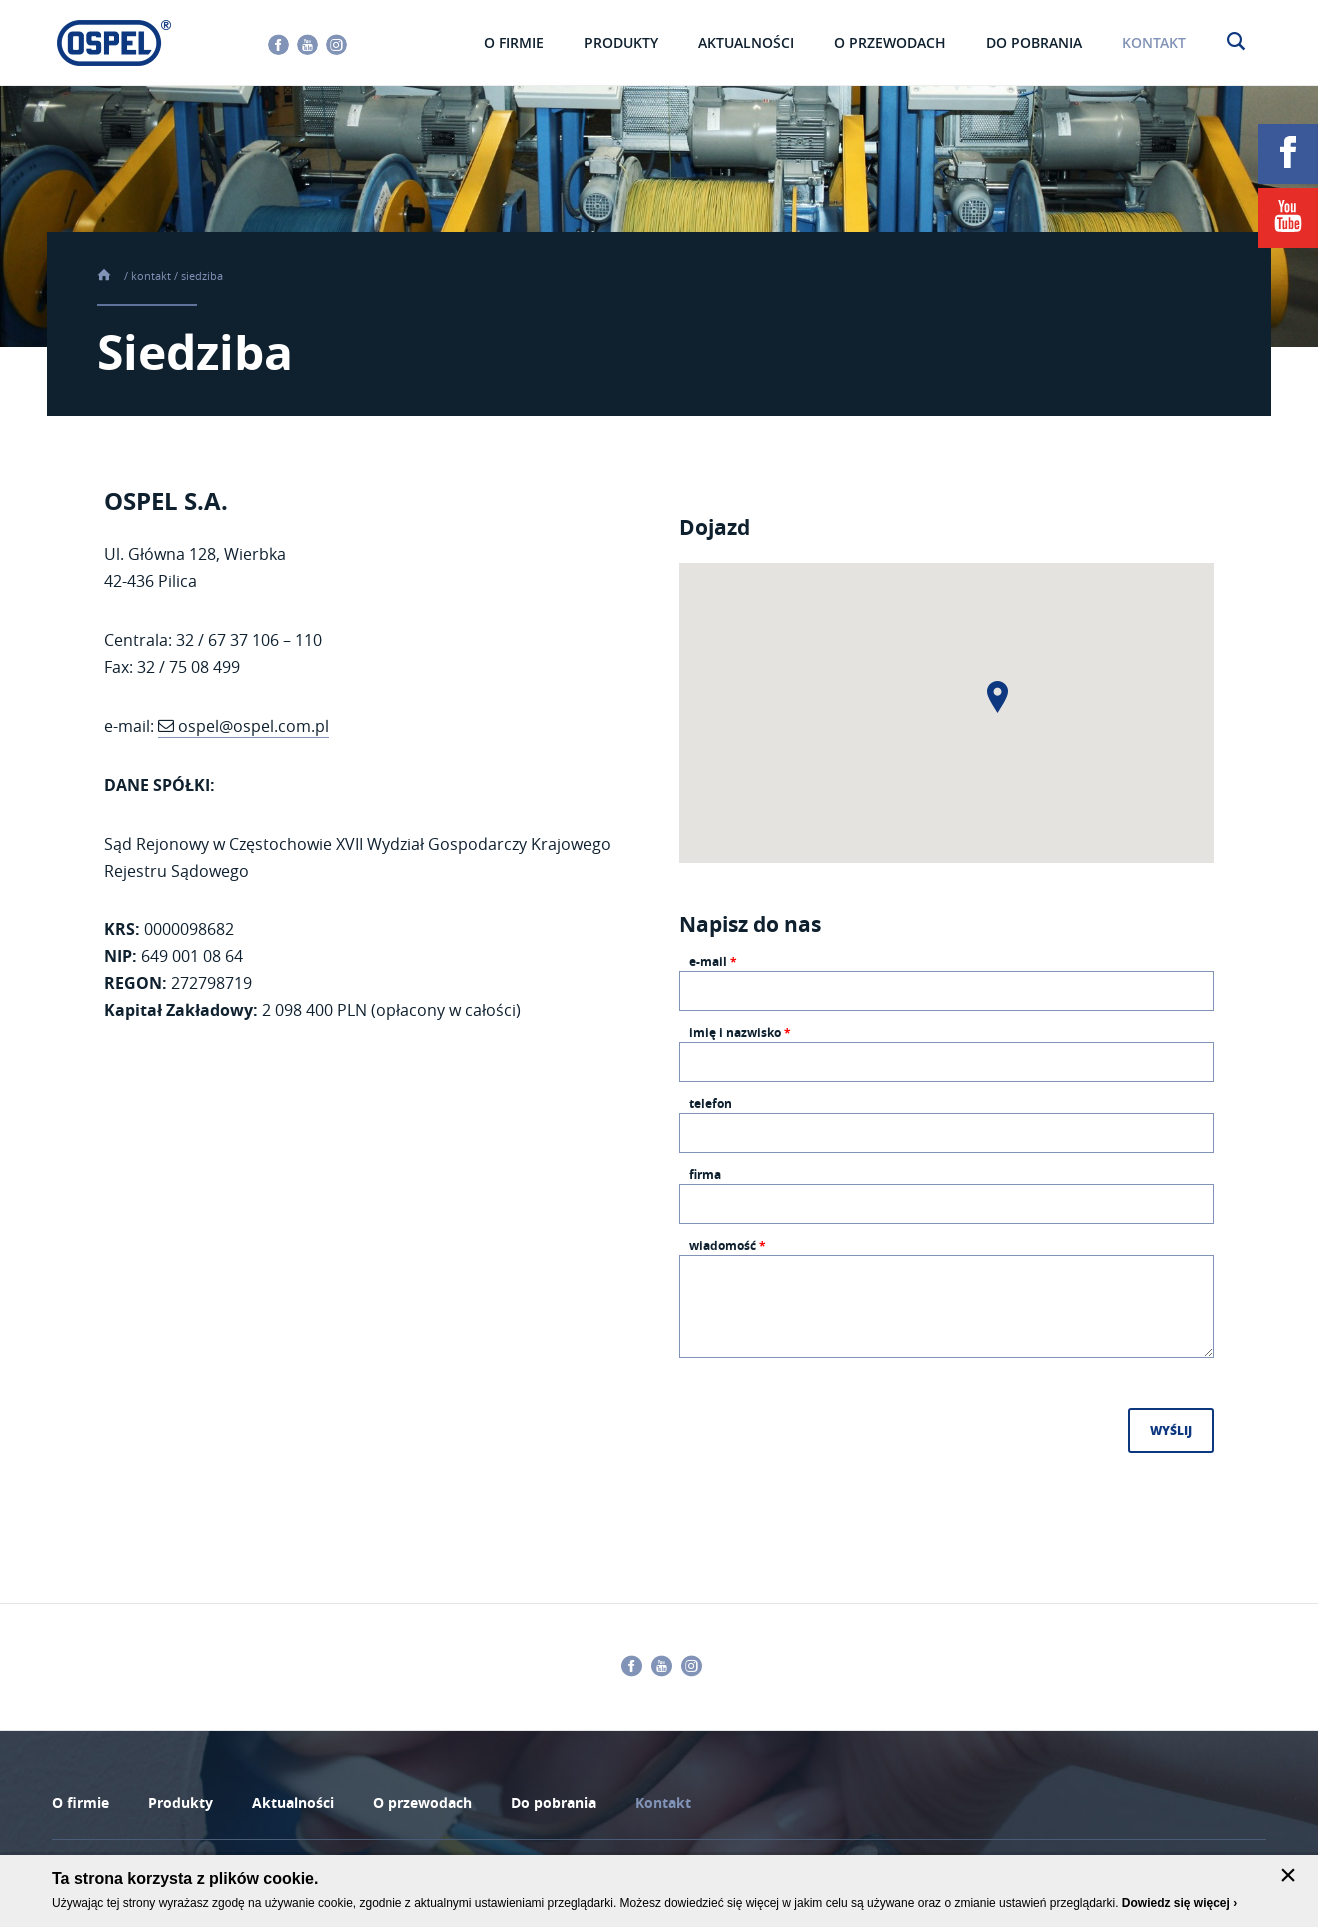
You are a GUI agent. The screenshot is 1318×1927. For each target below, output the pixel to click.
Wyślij (1171, 1430)
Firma (705, 1176)
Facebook (278, 44)
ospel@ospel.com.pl (253, 726)
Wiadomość (727, 1247)
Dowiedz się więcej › (1179, 1903)
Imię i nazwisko (740, 1034)
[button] (997, 697)
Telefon (710, 1105)
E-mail (713, 963)
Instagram (336, 44)
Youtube (307, 44)
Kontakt (151, 275)
